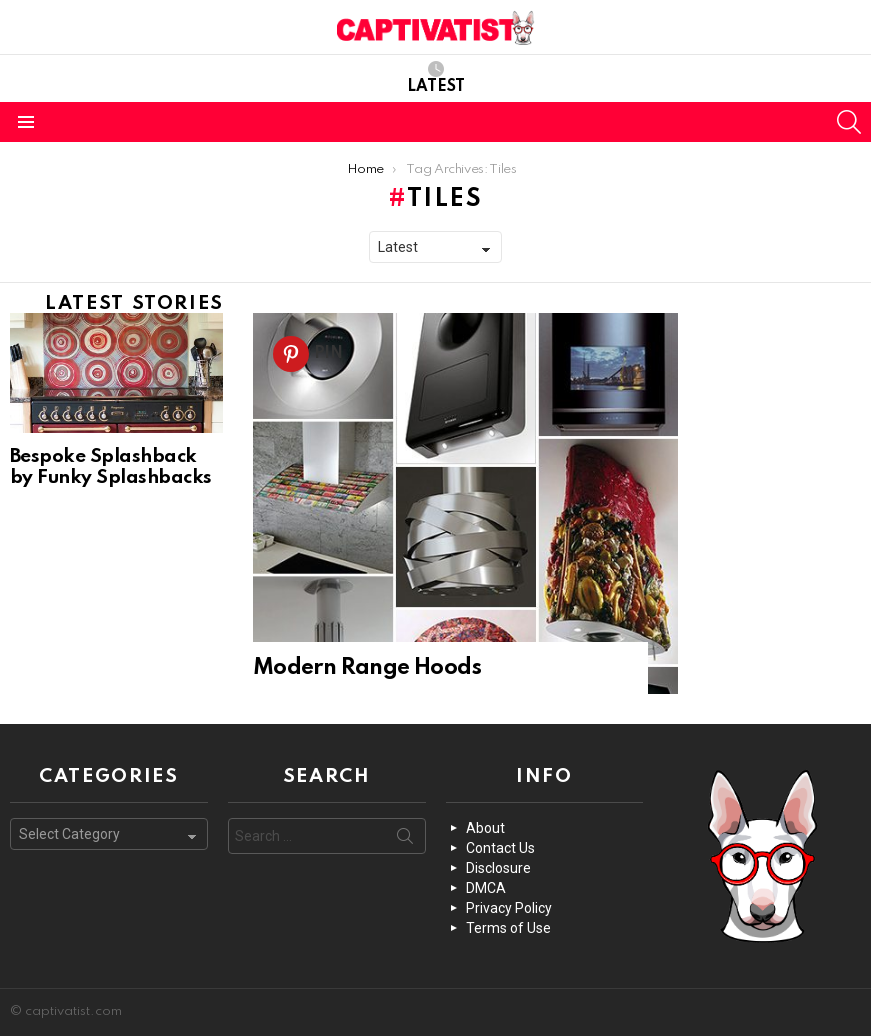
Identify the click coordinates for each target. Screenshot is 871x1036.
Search (405, 840)
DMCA (486, 888)
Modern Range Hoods (367, 668)
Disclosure (498, 868)
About (485, 828)
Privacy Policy (509, 908)
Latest (436, 78)
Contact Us (500, 848)
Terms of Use (508, 928)
